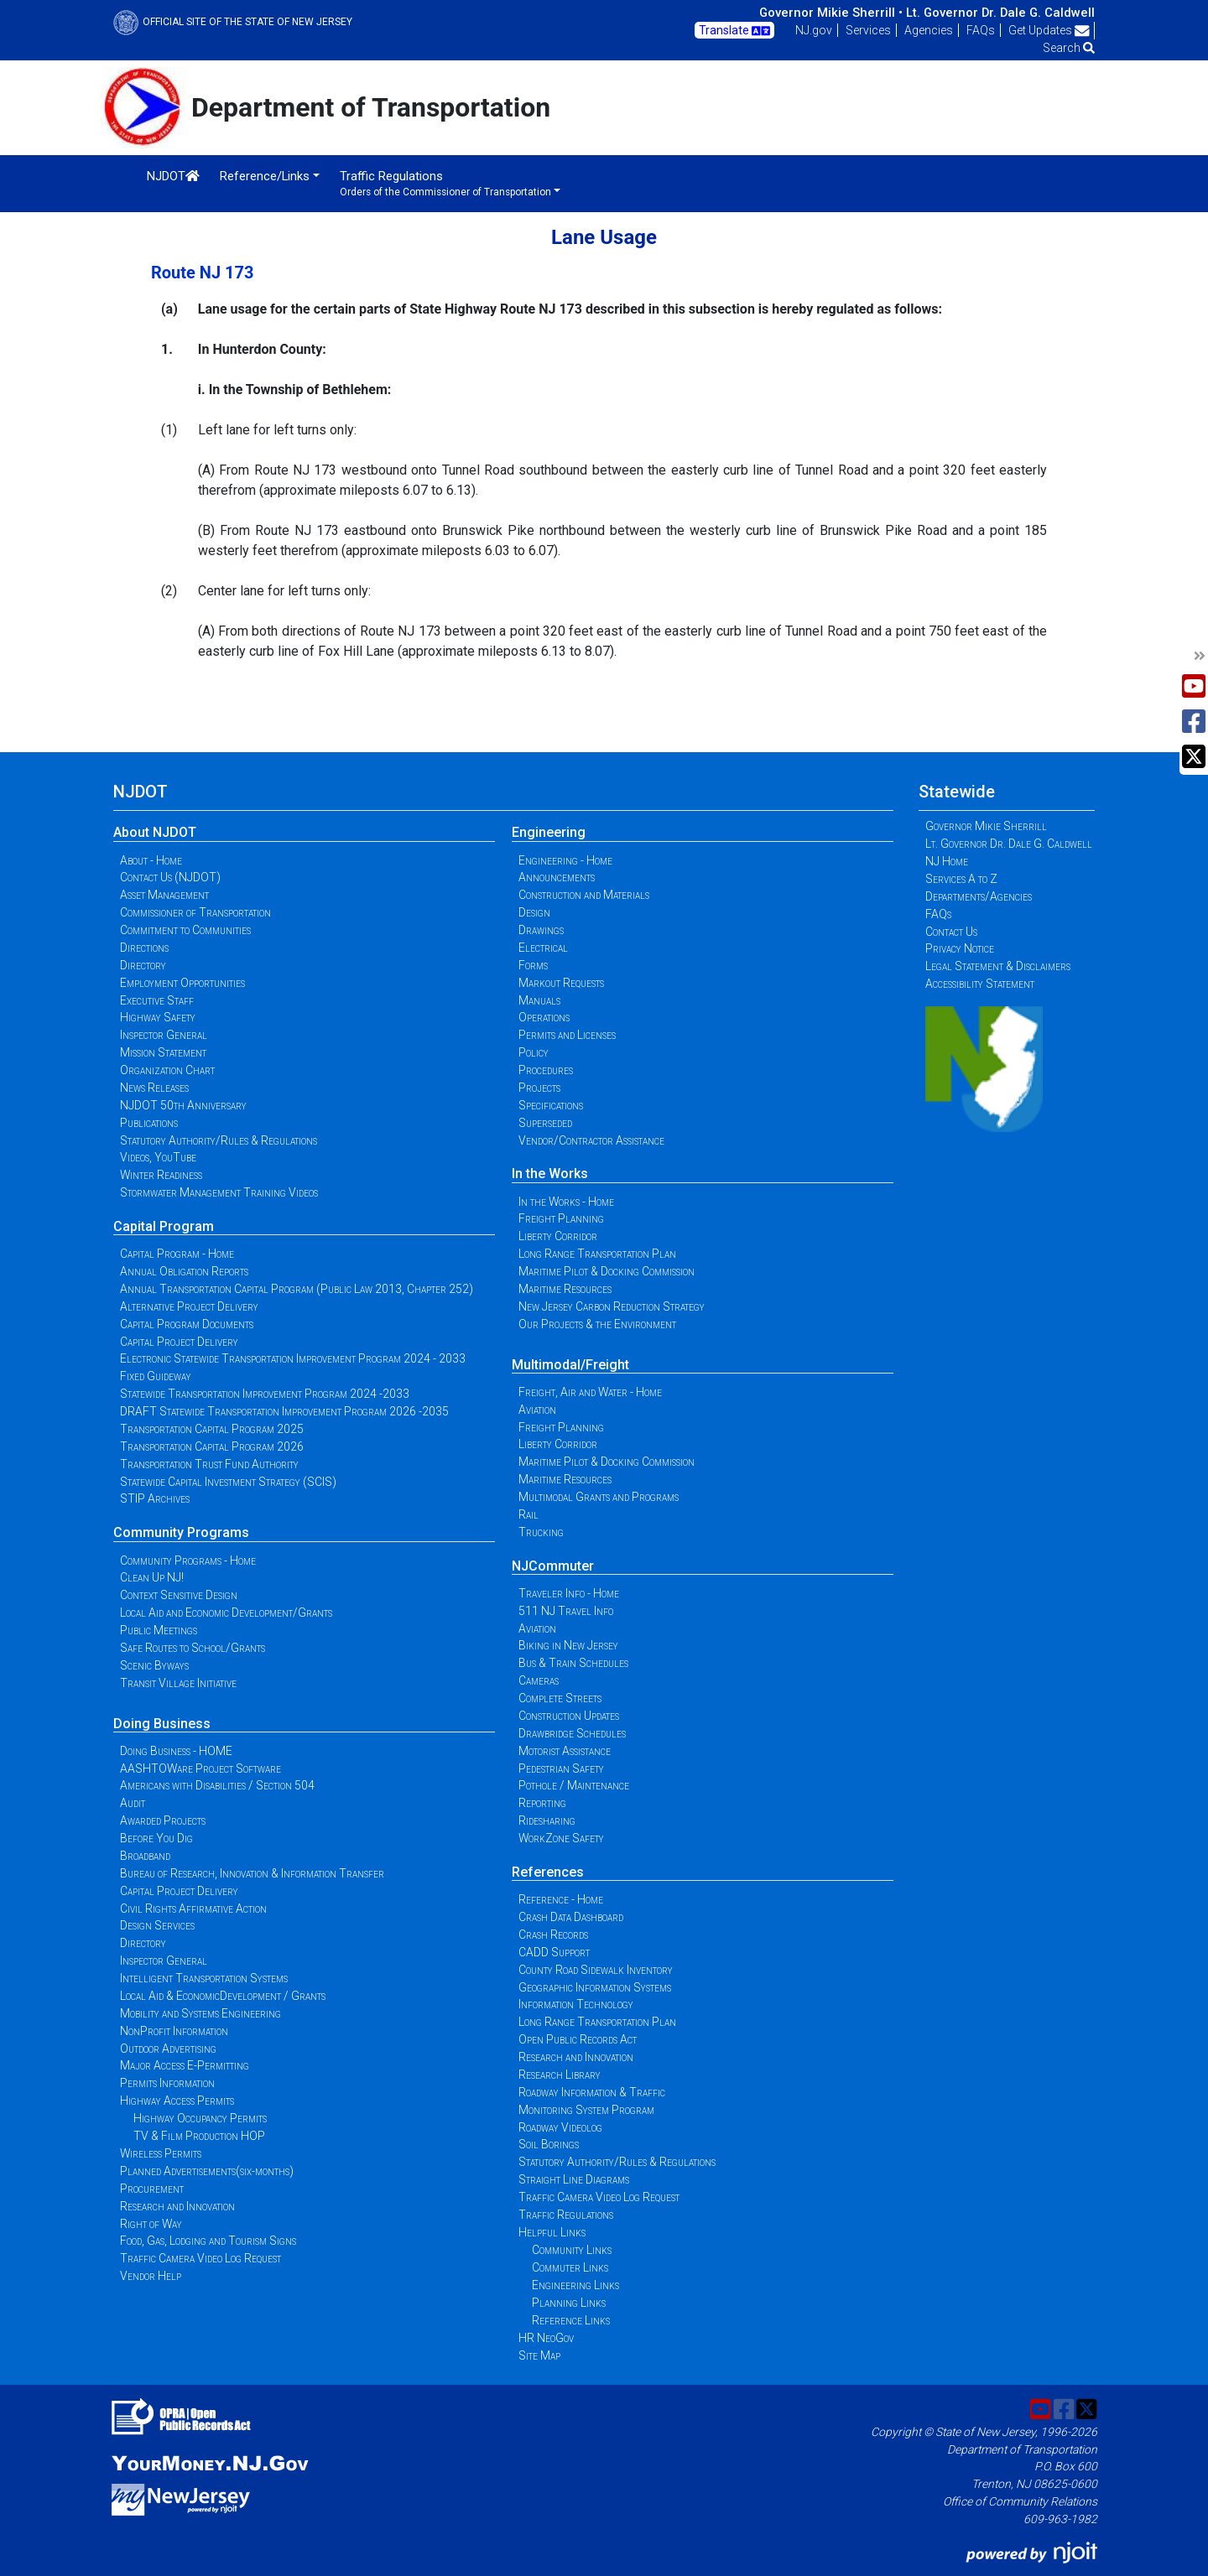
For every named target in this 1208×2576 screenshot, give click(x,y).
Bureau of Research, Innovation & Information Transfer (252, 1873)
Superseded (545, 1123)
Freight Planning (561, 1218)
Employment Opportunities (182, 982)
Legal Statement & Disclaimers (997, 966)
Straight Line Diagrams (573, 2179)
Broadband (145, 1855)
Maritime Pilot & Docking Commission (606, 1271)
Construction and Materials (583, 894)
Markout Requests (561, 982)
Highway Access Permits (177, 2100)
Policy (533, 1052)
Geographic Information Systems (594, 1987)
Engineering (549, 832)
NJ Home (946, 861)
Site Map (539, 2355)
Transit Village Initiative (178, 1683)
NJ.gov (813, 30)
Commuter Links (570, 2267)
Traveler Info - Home (568, 1593)
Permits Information (167, 2083)
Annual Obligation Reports (184, 1271)
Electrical (543, 947)
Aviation (537, 1409)
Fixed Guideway (155, 1376)
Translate (734, 31)
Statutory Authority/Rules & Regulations (218, 1140)
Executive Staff (157, 1000)
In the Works (550, 1174)
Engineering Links (575, 2285)
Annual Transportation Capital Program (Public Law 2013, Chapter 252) (296, 1289)
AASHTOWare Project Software (200, 1768)
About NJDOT (154, 832)
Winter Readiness (161, 1175)
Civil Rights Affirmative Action (193, 1908)
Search (1069, 48)
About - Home (151, 860)
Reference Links (571, 2320)
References (548, 1872)
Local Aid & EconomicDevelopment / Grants (222, 1995)
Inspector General (163, 1034)
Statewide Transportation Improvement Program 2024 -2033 (264, 1393)
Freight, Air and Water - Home (590, 1392)
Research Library (559, 2074)
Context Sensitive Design (178, 1595)
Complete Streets (559, 1698)
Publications (149, 1123)
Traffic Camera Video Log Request (200, 2258)
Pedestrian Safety (561, 1768)
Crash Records (553, 1934)
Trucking (541, 1532)
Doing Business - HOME (176, 1751)
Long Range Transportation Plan (597, 1253)
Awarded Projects (163, 1820)
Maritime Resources (565, 1289)
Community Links (572, 2250)
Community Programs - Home (188, 1560)
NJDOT (173, 176)
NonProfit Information (174, 2031)
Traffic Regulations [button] (445, 183)
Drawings (541, 930)
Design (534, 912)
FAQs (980, 30)
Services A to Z (961, 879)
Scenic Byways (154, 1665)
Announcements (556, 877)
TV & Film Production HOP (199, 2135)
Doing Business (162, 1724)
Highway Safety (157, 1017)
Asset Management (164, 894)
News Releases (154, 1087)
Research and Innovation (177, 2206)
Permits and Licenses (567, 1034)
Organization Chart (167, 1070)
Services (868, 30)
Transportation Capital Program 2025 (212, 1429)
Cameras (538, 1680)
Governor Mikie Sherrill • (831, 12)
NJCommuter (553, 1566)
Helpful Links (552, 2232)
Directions (144, 947)
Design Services (157, 1925)
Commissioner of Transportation (195, 912)
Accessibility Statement (979, 983)
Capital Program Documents (186, 1324)
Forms (533, 965)
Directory (143, 965)
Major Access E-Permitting (184, 2065)
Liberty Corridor (557, 1236)
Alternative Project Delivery (189, 1306)
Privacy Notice (959, 948)
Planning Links (569, 2302)
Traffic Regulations (565, 2214)
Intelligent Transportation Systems (204, 1978)
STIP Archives (155, 1498)
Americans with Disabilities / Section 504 (217, 1785)
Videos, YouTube (158, 1157)
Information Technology (575, 2004)
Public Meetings (158, 1630)
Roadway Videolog (560, 2127)
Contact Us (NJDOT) (170, 877)
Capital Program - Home (177, 1253)
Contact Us (951, 931)
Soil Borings (548, 2144)
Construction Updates (568, 1715)
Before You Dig (156, 1838)
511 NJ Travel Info (565, 1611)
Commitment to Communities (185, 930)
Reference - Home (560, 1899)
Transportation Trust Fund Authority (209, 1464)
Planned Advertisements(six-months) (207, 2171)
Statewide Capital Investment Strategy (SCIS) (228, 1481)
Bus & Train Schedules (573, 1663)
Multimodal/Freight (570, 1365)
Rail (528, 1514)
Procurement (152, 2188)
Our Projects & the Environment (597, 1324)
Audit (132, 1803)
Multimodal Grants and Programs (598, 1497)
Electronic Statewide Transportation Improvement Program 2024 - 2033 (293, 1358)
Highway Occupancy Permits (200, 2118)
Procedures (545, 1070)
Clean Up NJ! (152, 1577)
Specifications (550, 1105)
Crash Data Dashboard (570, 1917)
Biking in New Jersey (568, 1645)
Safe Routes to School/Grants (192, 1647)
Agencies (928, 30)
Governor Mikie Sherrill (986, 826)
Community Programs (181, 1532)
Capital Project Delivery (179, 1341)
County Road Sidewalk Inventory (595, 1969)
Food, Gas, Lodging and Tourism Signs (208, 2240)
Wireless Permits (160, 2153)
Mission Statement (163, 1052)
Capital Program (163, 1226)
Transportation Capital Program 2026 (212, 1446)
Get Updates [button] (1049, 30)
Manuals (539, 1000)
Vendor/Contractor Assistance (591, 1140)
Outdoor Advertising (168, 2048)
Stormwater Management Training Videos (219, 1192)
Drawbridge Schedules (572, 1733)
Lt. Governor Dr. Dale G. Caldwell (1000, 12)
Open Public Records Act (577, 2039)
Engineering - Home (565, 860)
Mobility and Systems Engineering (200, 2013)
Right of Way (151, 2224)
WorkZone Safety (561, 1838)
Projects (539, 1087)
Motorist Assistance (564, 1751)
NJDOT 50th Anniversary (183, 1105)
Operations (544, 1017)
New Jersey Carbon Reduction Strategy (611, 1306)
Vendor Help (150, 2276)
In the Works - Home (566, 1201)
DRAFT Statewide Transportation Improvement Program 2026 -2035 (284, 1411)
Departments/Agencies (978, 896)
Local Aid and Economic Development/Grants (226, 1612)
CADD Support (554, 1952)
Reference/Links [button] (265, 176)
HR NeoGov (546, 2338)
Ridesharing (546, 1820)
